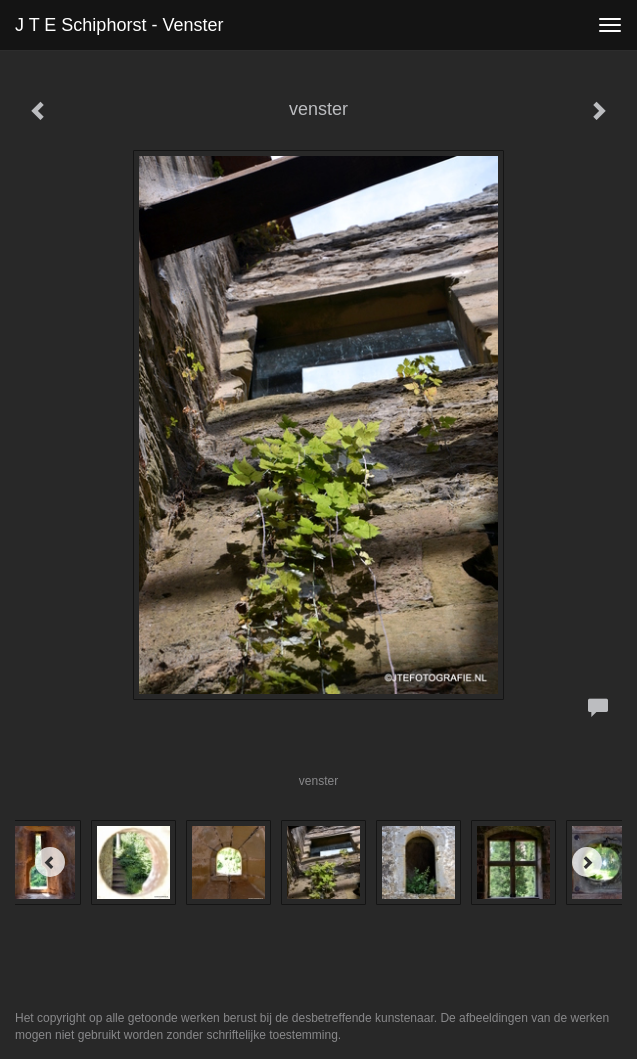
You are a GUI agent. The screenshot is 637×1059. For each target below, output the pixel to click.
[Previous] (50, 862)
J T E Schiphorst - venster (119, 25)
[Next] (587, 862)
